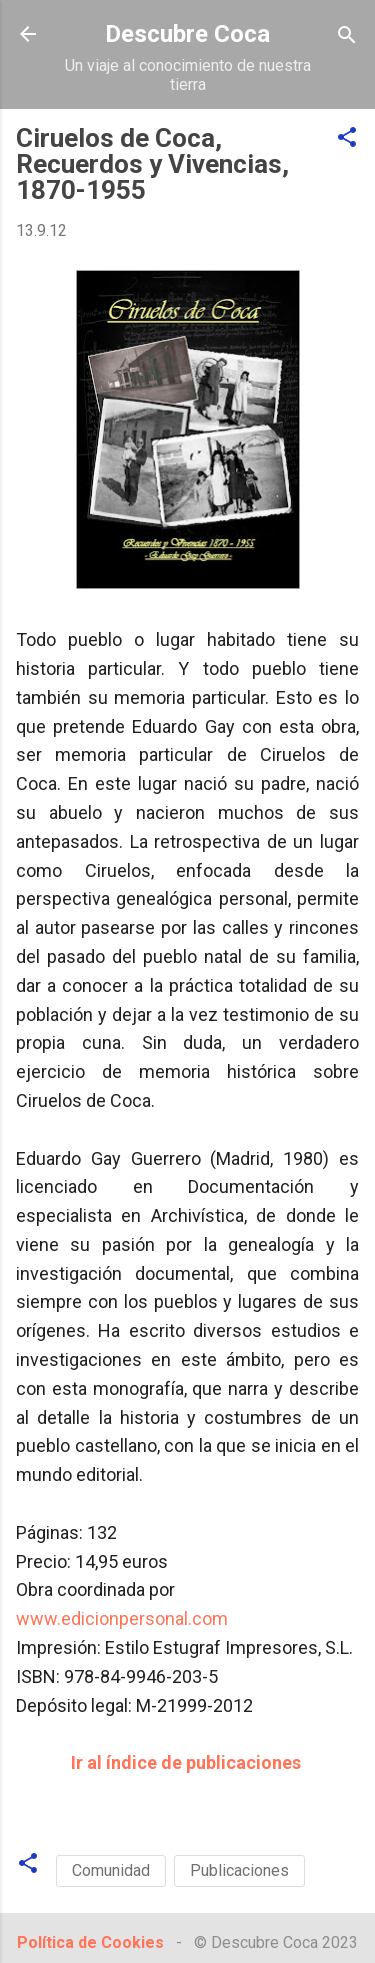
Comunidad (111, 1870)
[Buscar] (347, 36)
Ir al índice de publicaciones (186, 1762)
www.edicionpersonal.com (122, 1618)
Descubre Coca (187, 34)
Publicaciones (239, 1870)
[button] (347, 138)
